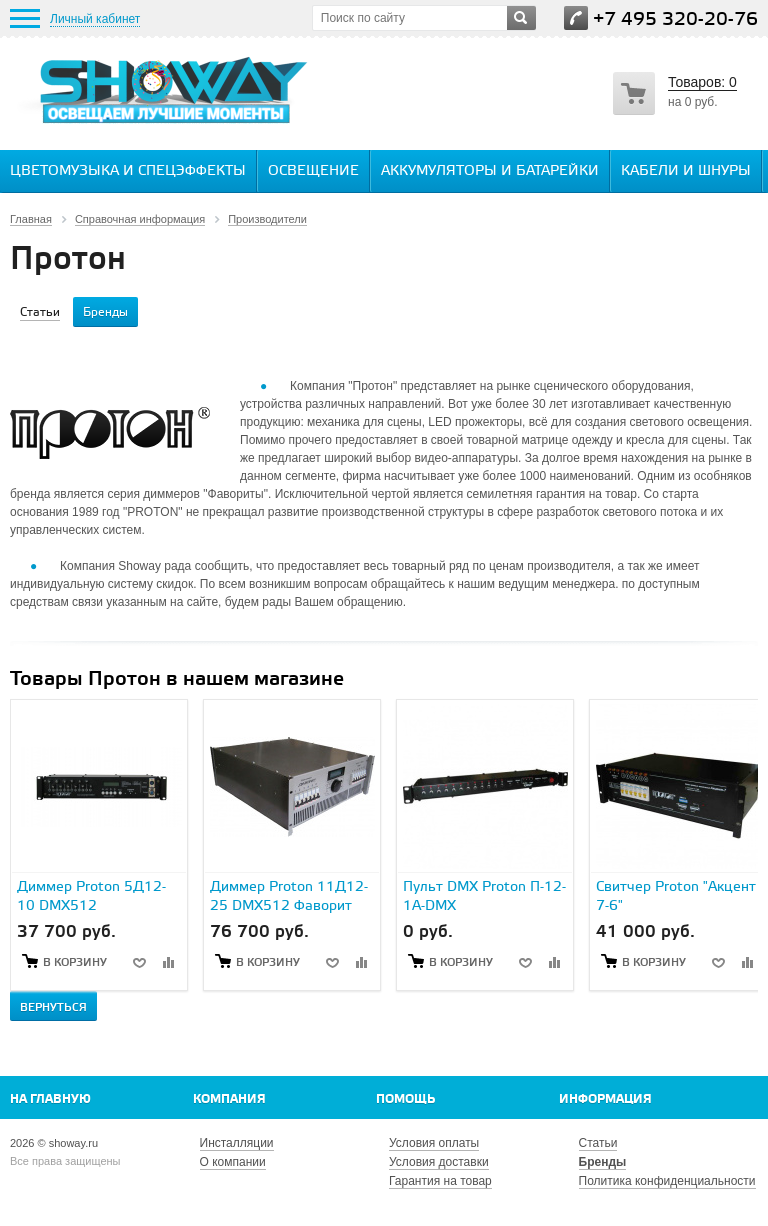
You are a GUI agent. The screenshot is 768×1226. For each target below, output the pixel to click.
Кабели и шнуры (686, 171)
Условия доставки (439, 1162)
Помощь (405, 1099)
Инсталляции (237, 1143)
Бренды (603, 1162)
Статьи (598, 1143)
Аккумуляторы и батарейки (490, 171)
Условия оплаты (434, 1143)
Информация (605, 1099)
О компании (233, 1162)
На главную (50, 1099)
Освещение (313, 171)
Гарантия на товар (440, 1181)
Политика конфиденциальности (667, 1181)
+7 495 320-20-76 (675, 19)
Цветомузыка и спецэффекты (128, 171)
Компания (229, 1099)
